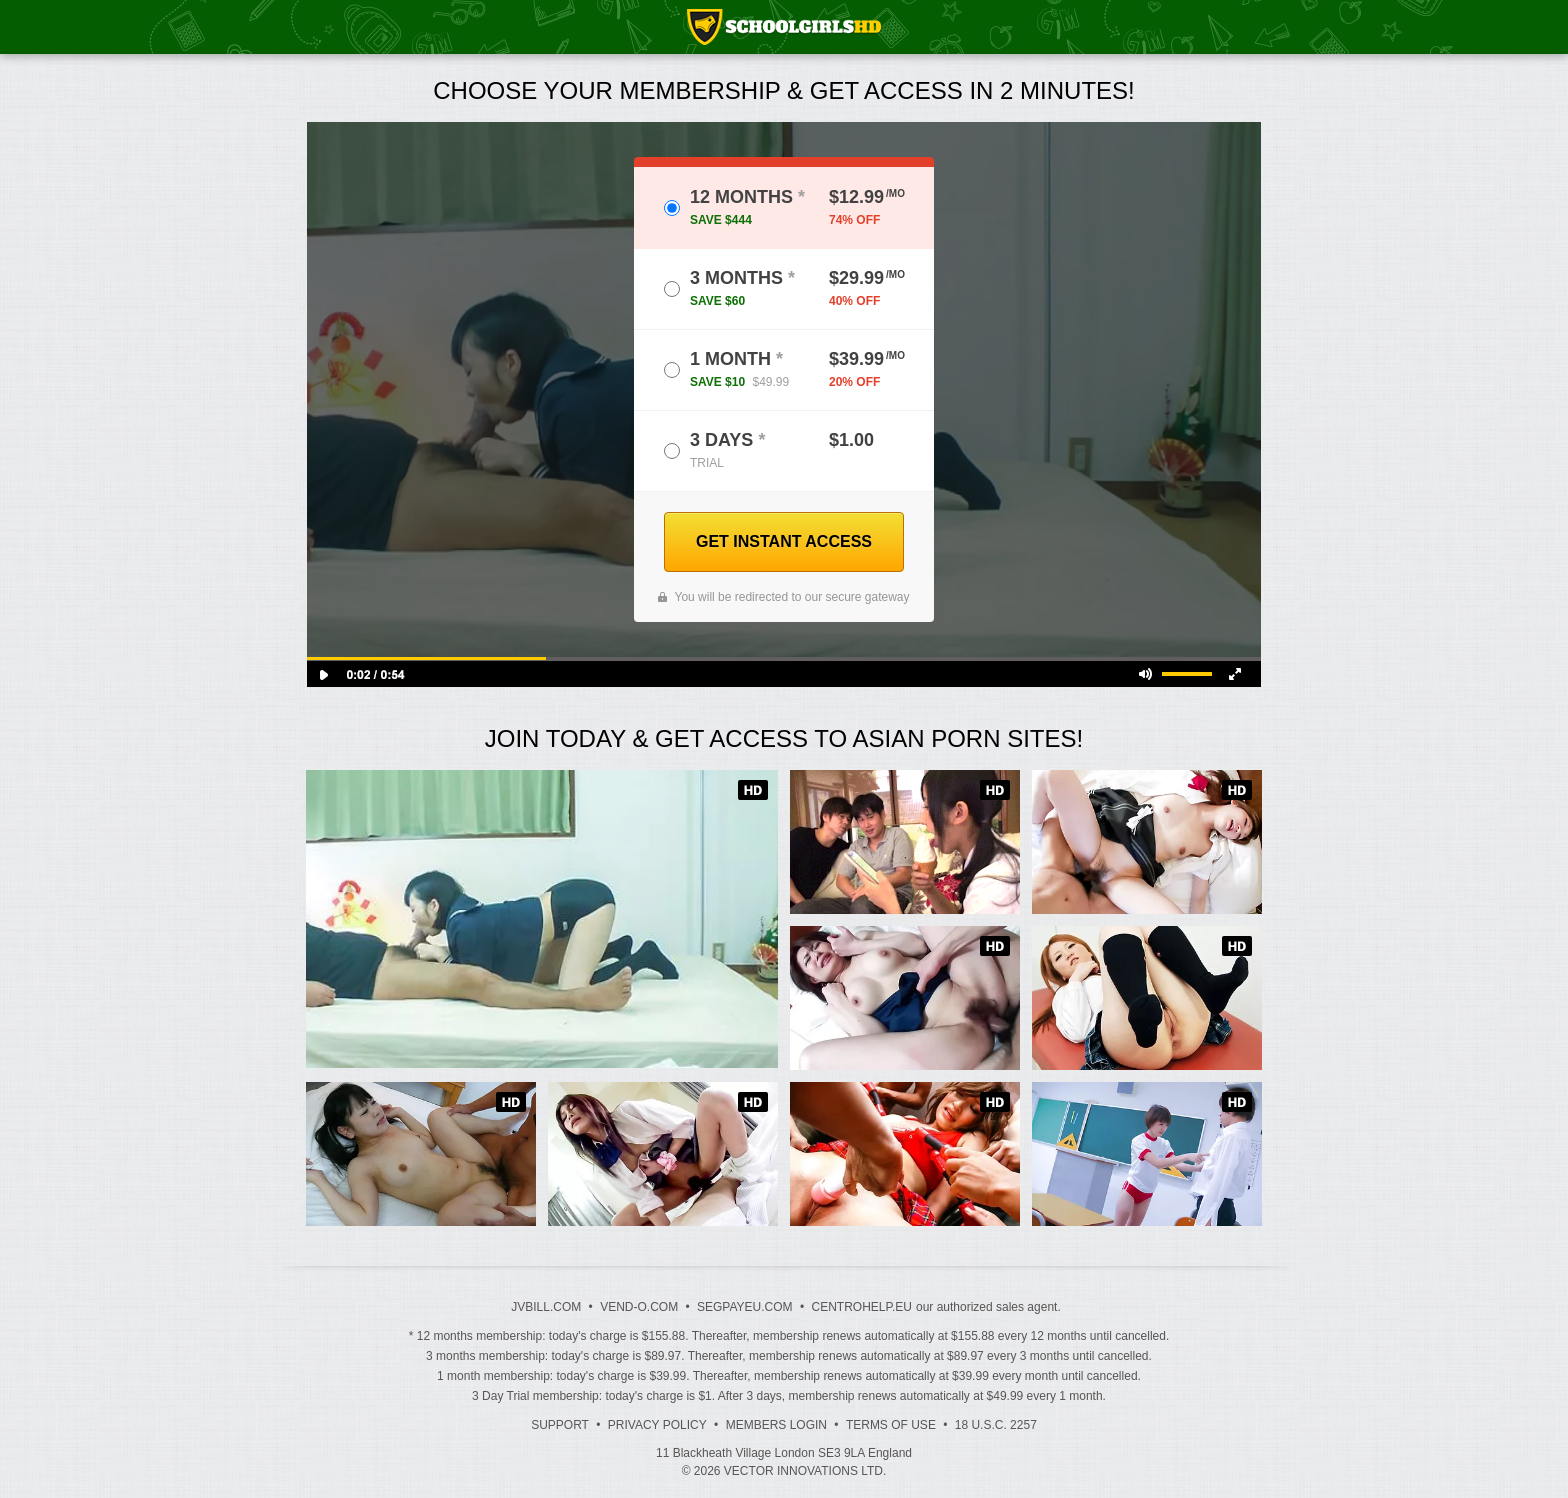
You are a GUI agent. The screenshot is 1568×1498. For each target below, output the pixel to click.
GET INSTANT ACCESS (784, 541)
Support (560, 1425)
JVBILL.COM (546, 1307)
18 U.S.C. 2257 (996, 1425)
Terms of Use (891, 1425)
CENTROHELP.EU (861, 1307)
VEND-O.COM (639, 1307)
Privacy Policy (657, 1425)
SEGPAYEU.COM (745, 1307)
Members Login (776, 1425)
